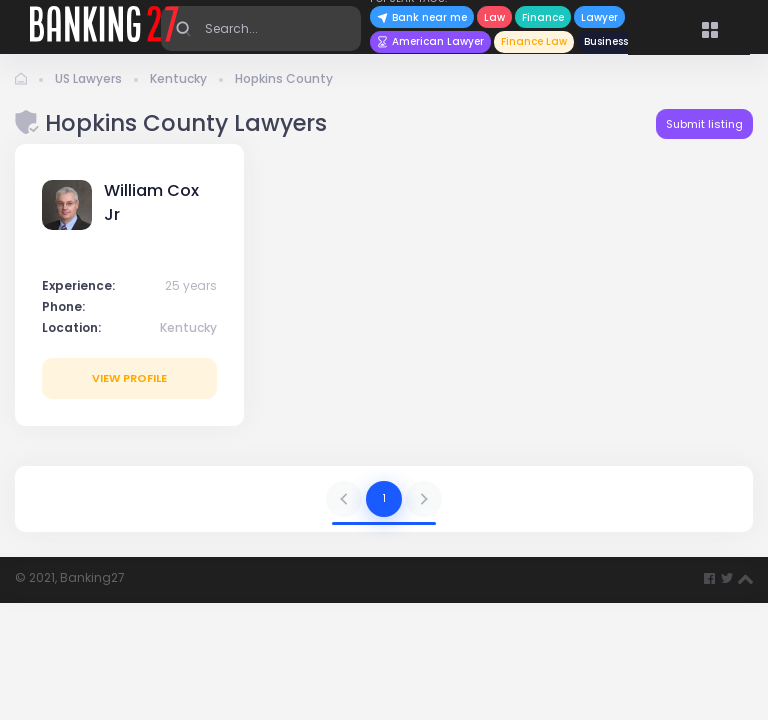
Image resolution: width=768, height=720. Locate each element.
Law (494, 17)
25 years (191, 285)
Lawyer (599, 17)
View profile (129, 378)
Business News (621, 41)
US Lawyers (88, 78)
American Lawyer (430, 41)
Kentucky (178, 78)
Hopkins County (284, 78)
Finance (543, 17)
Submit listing (704, 124)
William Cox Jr (151, 202)
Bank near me (422, 17)
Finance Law (534, 41)
